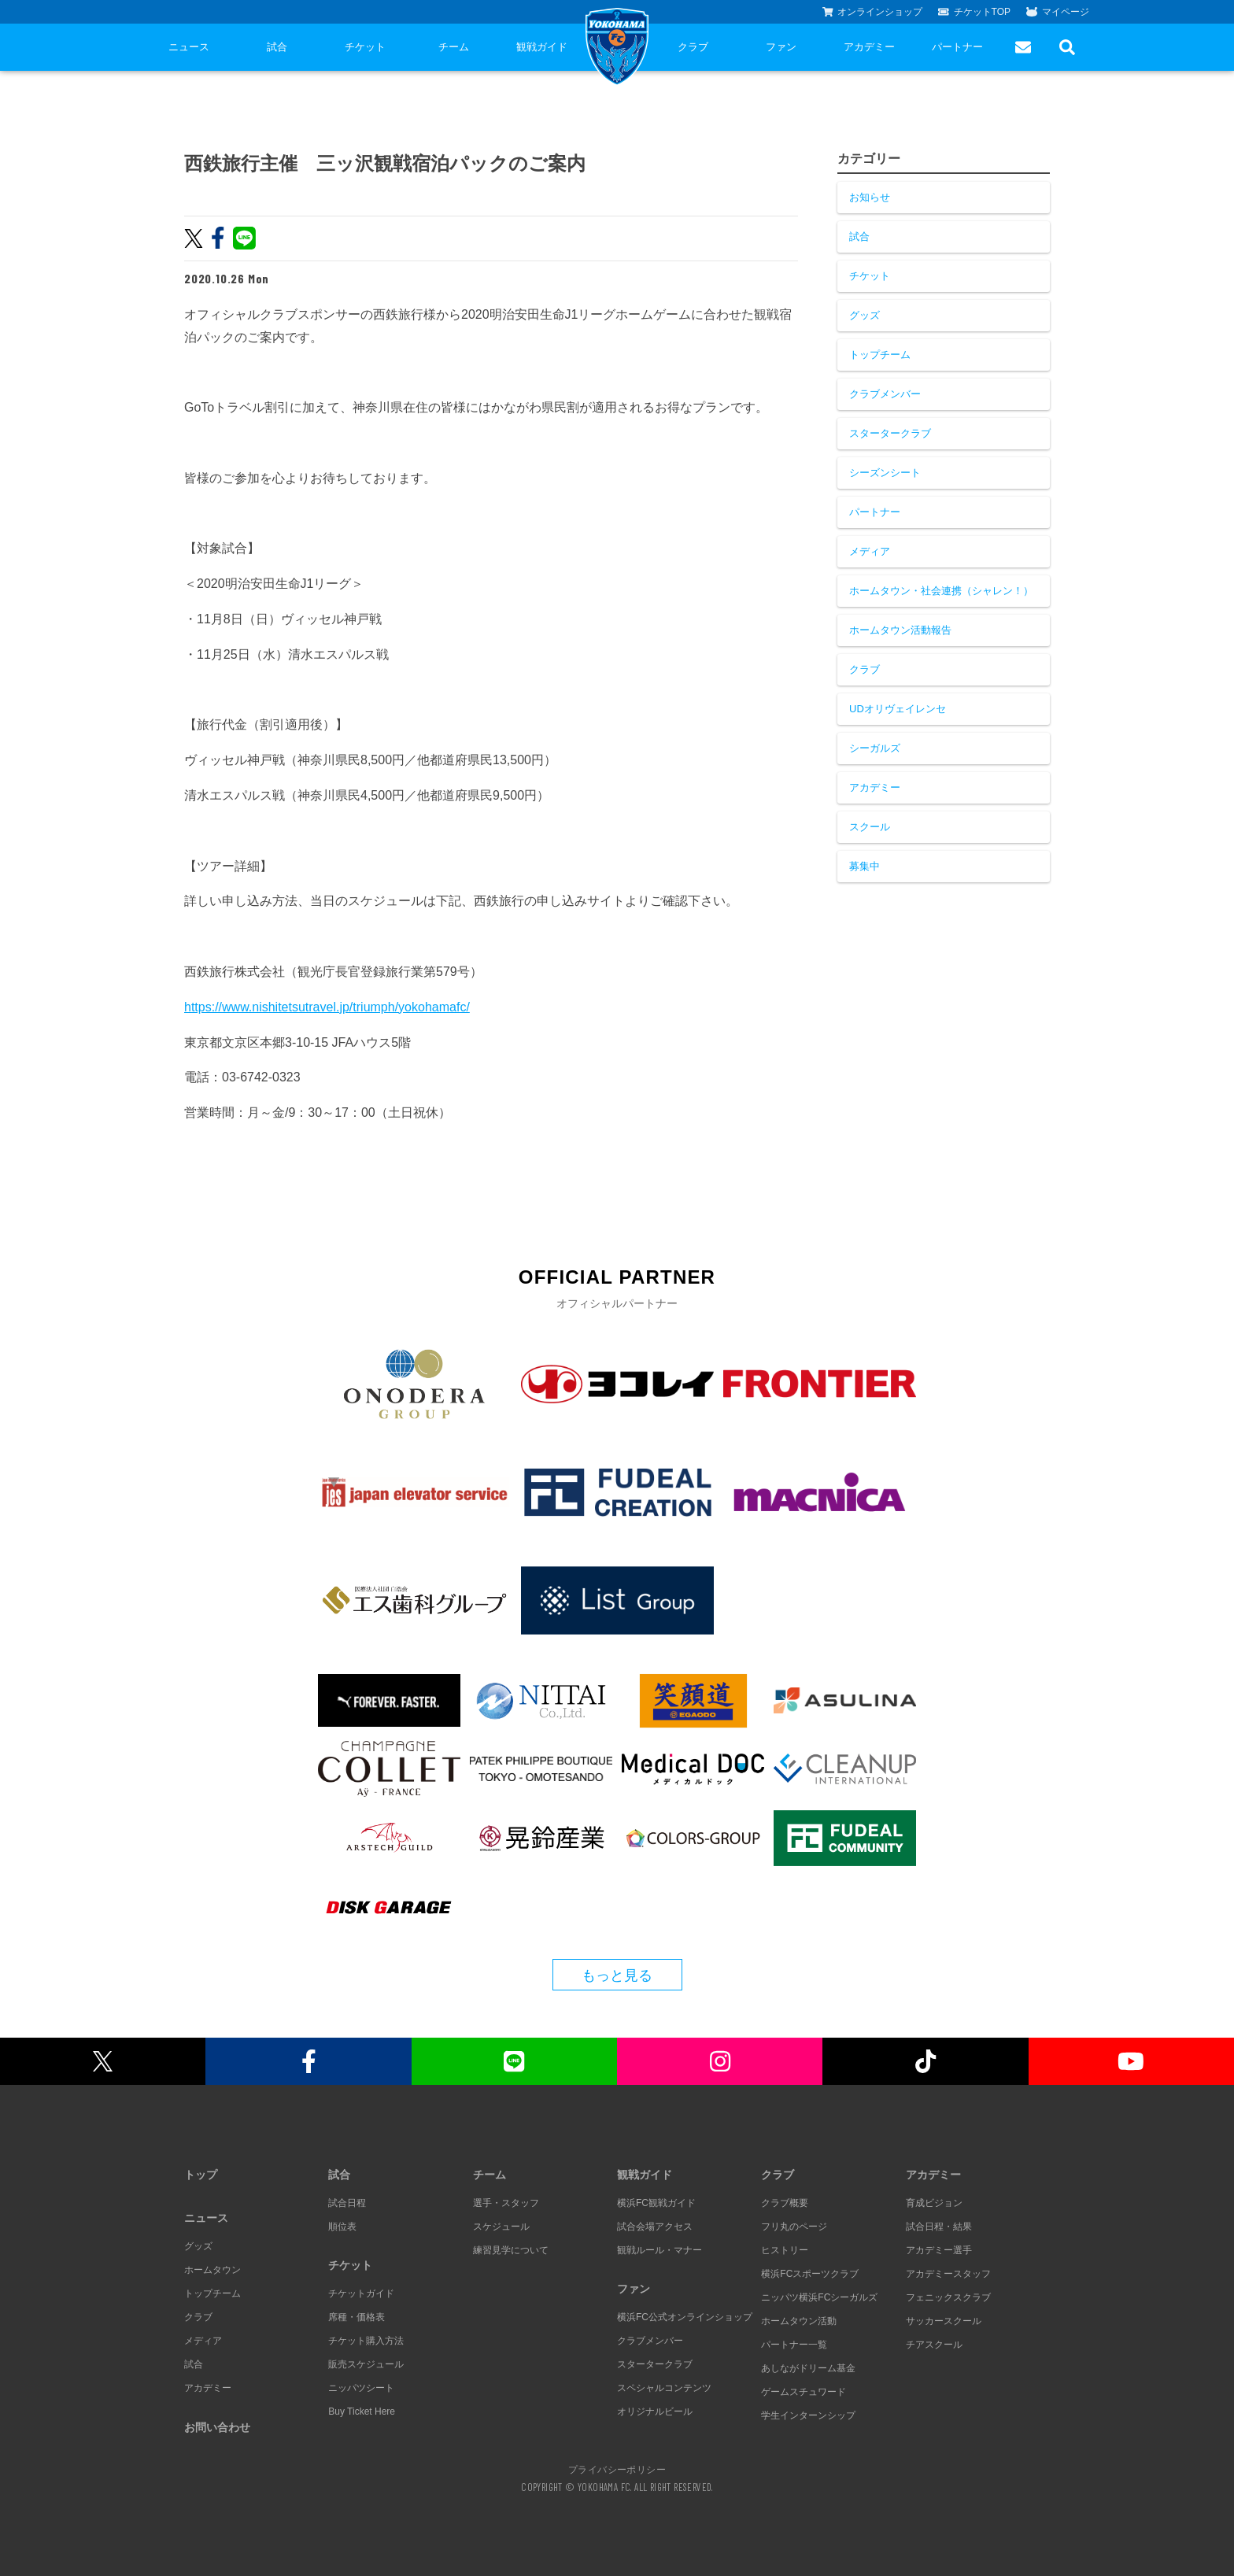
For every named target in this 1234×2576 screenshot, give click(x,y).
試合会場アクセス (655, 2226)
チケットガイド (361, 2293)
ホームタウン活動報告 (900, 630)
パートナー (957, 47)
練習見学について (511, 2250)
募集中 (864, 866)
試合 (277, 47)
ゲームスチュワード (803, 2391)
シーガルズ (874, 748)
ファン (781, 47)
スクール (869, 827)
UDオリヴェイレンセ (897, 709)
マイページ (1057, 11)
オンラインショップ (872, 11)
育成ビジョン (934, 2202)
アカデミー (869, 47)
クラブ (693, 47)
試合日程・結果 (939, 2226)
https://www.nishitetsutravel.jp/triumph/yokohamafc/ (327, 1007)
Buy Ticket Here (361, 2411)
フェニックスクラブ (948, 2297)
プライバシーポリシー (617, 2468)
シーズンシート (885, 473)
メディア (869, 551)
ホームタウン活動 (799, 2321)
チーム (453, 47)
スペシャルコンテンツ (664, 2387)
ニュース (188, 47)
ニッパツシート (361, 2387)
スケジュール (501, 2226)
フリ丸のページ (794, 2226)
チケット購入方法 (366, 2340)
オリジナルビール (655, 2411)
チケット (365, 47)
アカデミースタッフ (948, 2273)
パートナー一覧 (794, 2344)
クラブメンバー (885, 394)
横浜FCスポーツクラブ (810, 2273)
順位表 (342, 2226)
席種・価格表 (356, 2317)
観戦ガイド (541, 47)
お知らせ (869, 197)
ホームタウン (212, 2269)
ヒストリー (784, 2250)
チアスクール (934, 2344)
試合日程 (347, 2202)
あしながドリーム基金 (808, 2368)
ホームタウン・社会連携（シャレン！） (941, 591)
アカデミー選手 (939, 2250)
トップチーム (880, 354)
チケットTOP (974, 11)
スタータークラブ (890, 433)
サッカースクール (943, 2321)
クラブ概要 (784, 2202)
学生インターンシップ (808, 2415)
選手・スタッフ (506, 2202)
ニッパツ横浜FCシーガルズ (819, 2297)
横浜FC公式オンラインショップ (684, 2317)
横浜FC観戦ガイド (656, 2202)
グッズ (864, 315)
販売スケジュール (366, 2364)
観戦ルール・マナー (659, 2250)
